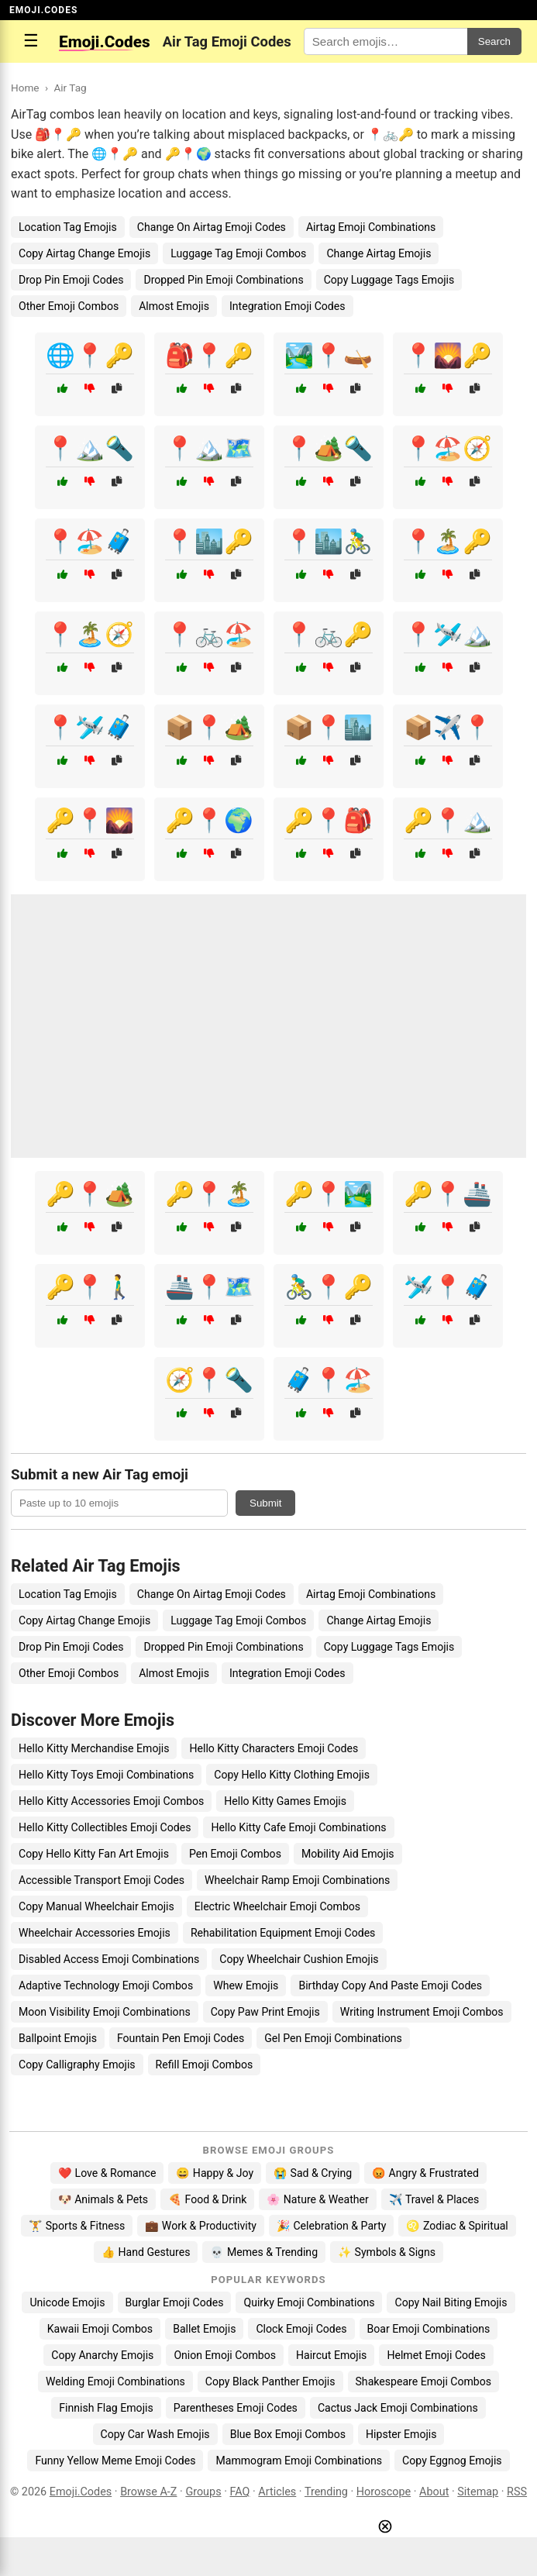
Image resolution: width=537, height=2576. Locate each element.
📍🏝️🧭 (90, 634)
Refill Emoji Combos (204, 2064)
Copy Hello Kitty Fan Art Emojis (94, 1854)
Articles (277, 2492)
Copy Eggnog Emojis (452, 2460)
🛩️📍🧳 (448, 1286)
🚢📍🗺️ (209, 1286)
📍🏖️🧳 (90, 541)
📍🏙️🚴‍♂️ (328, 541)
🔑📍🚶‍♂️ (90, 1286)
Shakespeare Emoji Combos (424, 2381)
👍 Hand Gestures (146, 2252)
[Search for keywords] (385, 41)
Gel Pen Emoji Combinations (333, 2038)
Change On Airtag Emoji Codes (211, 227)
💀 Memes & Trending (264, 2252)
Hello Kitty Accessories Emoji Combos (111, 1801)
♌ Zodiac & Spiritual (457, 2226)
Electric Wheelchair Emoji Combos (277, 1906)
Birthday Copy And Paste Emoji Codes (390, 1985)
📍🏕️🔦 (328, 448)
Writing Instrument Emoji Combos (422, 2012)
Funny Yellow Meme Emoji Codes (115, 2460)
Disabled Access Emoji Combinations (109, 1959)
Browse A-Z (148, 2492)
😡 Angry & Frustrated (425, 2173)
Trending (326, 2492)
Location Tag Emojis (68, 227)
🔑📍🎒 (328, 820)
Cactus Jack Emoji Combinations (398, 2408)
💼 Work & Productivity (200, 2226)
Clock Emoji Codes (301, 2329)
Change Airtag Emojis (378, 253)
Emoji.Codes (81, 2492)
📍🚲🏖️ (209, 634)
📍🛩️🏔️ (448, 634)
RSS (517, 2492)
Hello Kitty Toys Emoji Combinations (106, 1774)
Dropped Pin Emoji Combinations (223, 280)
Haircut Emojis (331, 2355)
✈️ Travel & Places (434, 2199)
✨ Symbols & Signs (386, 2252)
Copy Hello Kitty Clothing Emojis (292, 1774)
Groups (203, 2492)
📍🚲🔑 (328, 634)
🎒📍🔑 (209, 355)
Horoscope (383, 2492)
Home (25, 87)
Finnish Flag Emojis (106, 2408)
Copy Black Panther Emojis (270, 2381)
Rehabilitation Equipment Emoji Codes (283, 1933)
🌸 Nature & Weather (317, 2199)
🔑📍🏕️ (90, 1193)
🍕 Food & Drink (207, 2199)
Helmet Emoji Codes (436, 2355)
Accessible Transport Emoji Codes (101, 1880)
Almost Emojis (174, 306)
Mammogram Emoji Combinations (298, 2460)
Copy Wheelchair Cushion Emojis (298, 1959)
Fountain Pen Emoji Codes (180, 2038)
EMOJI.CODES (43, 10)
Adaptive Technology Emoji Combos (106, 1985)
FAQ (239, 2492)
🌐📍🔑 (90, 355)
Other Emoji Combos (69, 306)
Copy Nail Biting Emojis (450, 2302)
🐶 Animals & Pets (103, 2199)
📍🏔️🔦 (90, 448)
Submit (265, 1503)
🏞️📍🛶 (328, 355)
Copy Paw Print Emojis (265, 2012)
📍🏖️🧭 (448, 448)
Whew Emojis (245, 1985)
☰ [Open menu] (31, 40)
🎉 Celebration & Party (332, 2226)
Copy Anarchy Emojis (102, 2355)
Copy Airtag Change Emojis (84, 253)
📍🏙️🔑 (209, 541)
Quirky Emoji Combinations (308, 2302)
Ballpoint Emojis (58, 2038)
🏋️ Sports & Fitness (77, 2226)
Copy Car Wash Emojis (155, 2434)
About (434, 2492)
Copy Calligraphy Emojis (77, 2064)
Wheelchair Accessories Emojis (94, 1933)
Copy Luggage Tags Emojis (389, 280)
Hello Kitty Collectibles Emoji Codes (105, 1827)
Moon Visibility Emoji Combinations (105, 2012)
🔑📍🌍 (209, 820)
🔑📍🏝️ (209, 1193)
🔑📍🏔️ (448, 820)
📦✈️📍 (448, 727)
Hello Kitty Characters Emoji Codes (273, 1748)
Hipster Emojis (401, 2434)
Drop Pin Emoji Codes (71, 280)
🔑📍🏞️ (328, 1193)
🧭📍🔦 (209, 1379)
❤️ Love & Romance (107, 2173)
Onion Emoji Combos (225, 2355)
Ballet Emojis (204, 2329)
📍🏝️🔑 (448, 541)
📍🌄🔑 (448, 355)
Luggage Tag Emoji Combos (238, 253)
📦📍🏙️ (328, 727)
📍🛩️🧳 (90, 727)
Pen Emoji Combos (235, 1854)
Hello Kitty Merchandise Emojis (94, 1748)
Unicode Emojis (67, 2302)
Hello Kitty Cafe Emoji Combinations (298, 1827)
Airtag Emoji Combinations (370, 227)
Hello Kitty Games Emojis (285, 1801)
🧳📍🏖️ (328, 1379)
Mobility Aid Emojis (347, 1854)
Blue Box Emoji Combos (288, 2434)
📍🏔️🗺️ (209, 448)
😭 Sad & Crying (313, 2173)
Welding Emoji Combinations (115, 2381)
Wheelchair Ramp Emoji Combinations (297, 1880)
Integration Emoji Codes (287, 306)
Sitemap (477, 2492)
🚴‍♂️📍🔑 (328, 1286)
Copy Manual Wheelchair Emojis (96, 1906)
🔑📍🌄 (90, 820)
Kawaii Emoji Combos (100, 2329)
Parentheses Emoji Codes (236, 2408)
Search (494, 41)
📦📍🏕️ (209, 727)
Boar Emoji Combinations (429, 2329)
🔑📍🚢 (448, 1193)
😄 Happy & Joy (214, 2173)
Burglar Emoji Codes (175, 2302)
